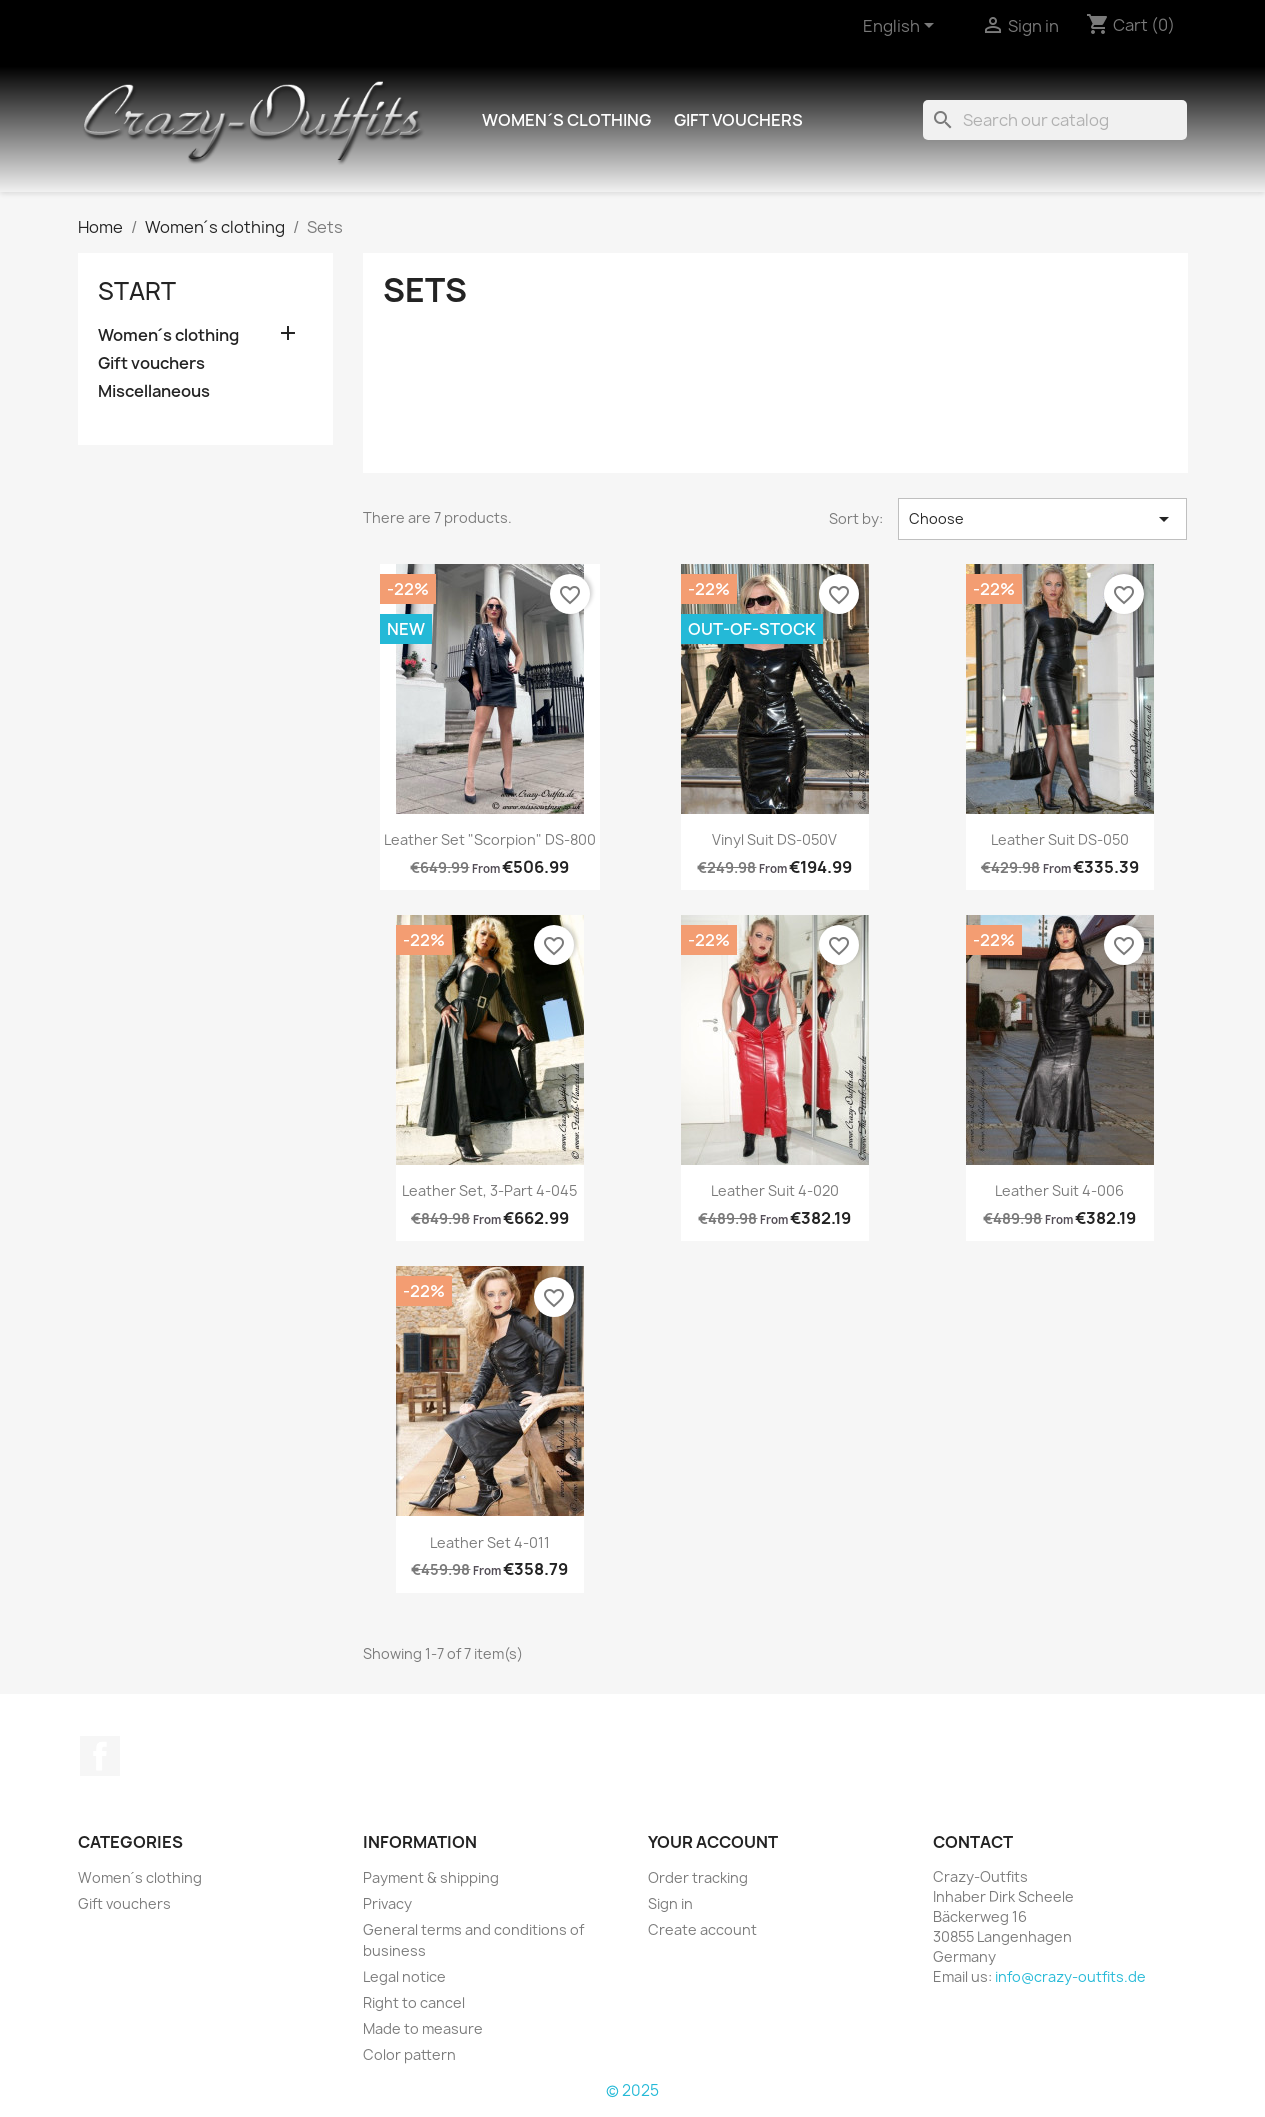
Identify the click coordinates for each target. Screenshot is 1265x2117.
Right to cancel (414, 2002)
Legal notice (404, 1976)
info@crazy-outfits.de (1070, 1976)
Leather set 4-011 (490, 1542)
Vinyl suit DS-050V (774, 839)
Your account (713, 1842)
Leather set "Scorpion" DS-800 (490, 839)
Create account (702, 1929)
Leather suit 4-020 (775, 1190)
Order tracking (698, 1877)
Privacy (387, 1903)
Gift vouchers (738, 120)
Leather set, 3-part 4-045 (489, 1190)
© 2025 (632, 2090)
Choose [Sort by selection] (1042, 519)
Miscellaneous (154, 391)
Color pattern (409, 2054)
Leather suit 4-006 (1059, 1190)
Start (137, 291)
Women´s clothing (566, 120)
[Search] (1055, 120)
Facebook (100, 1756)
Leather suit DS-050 (1060, 839)
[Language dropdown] (902, 27)
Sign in (670, 1903)
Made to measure (423, 2028)
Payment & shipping (431, 1877)
